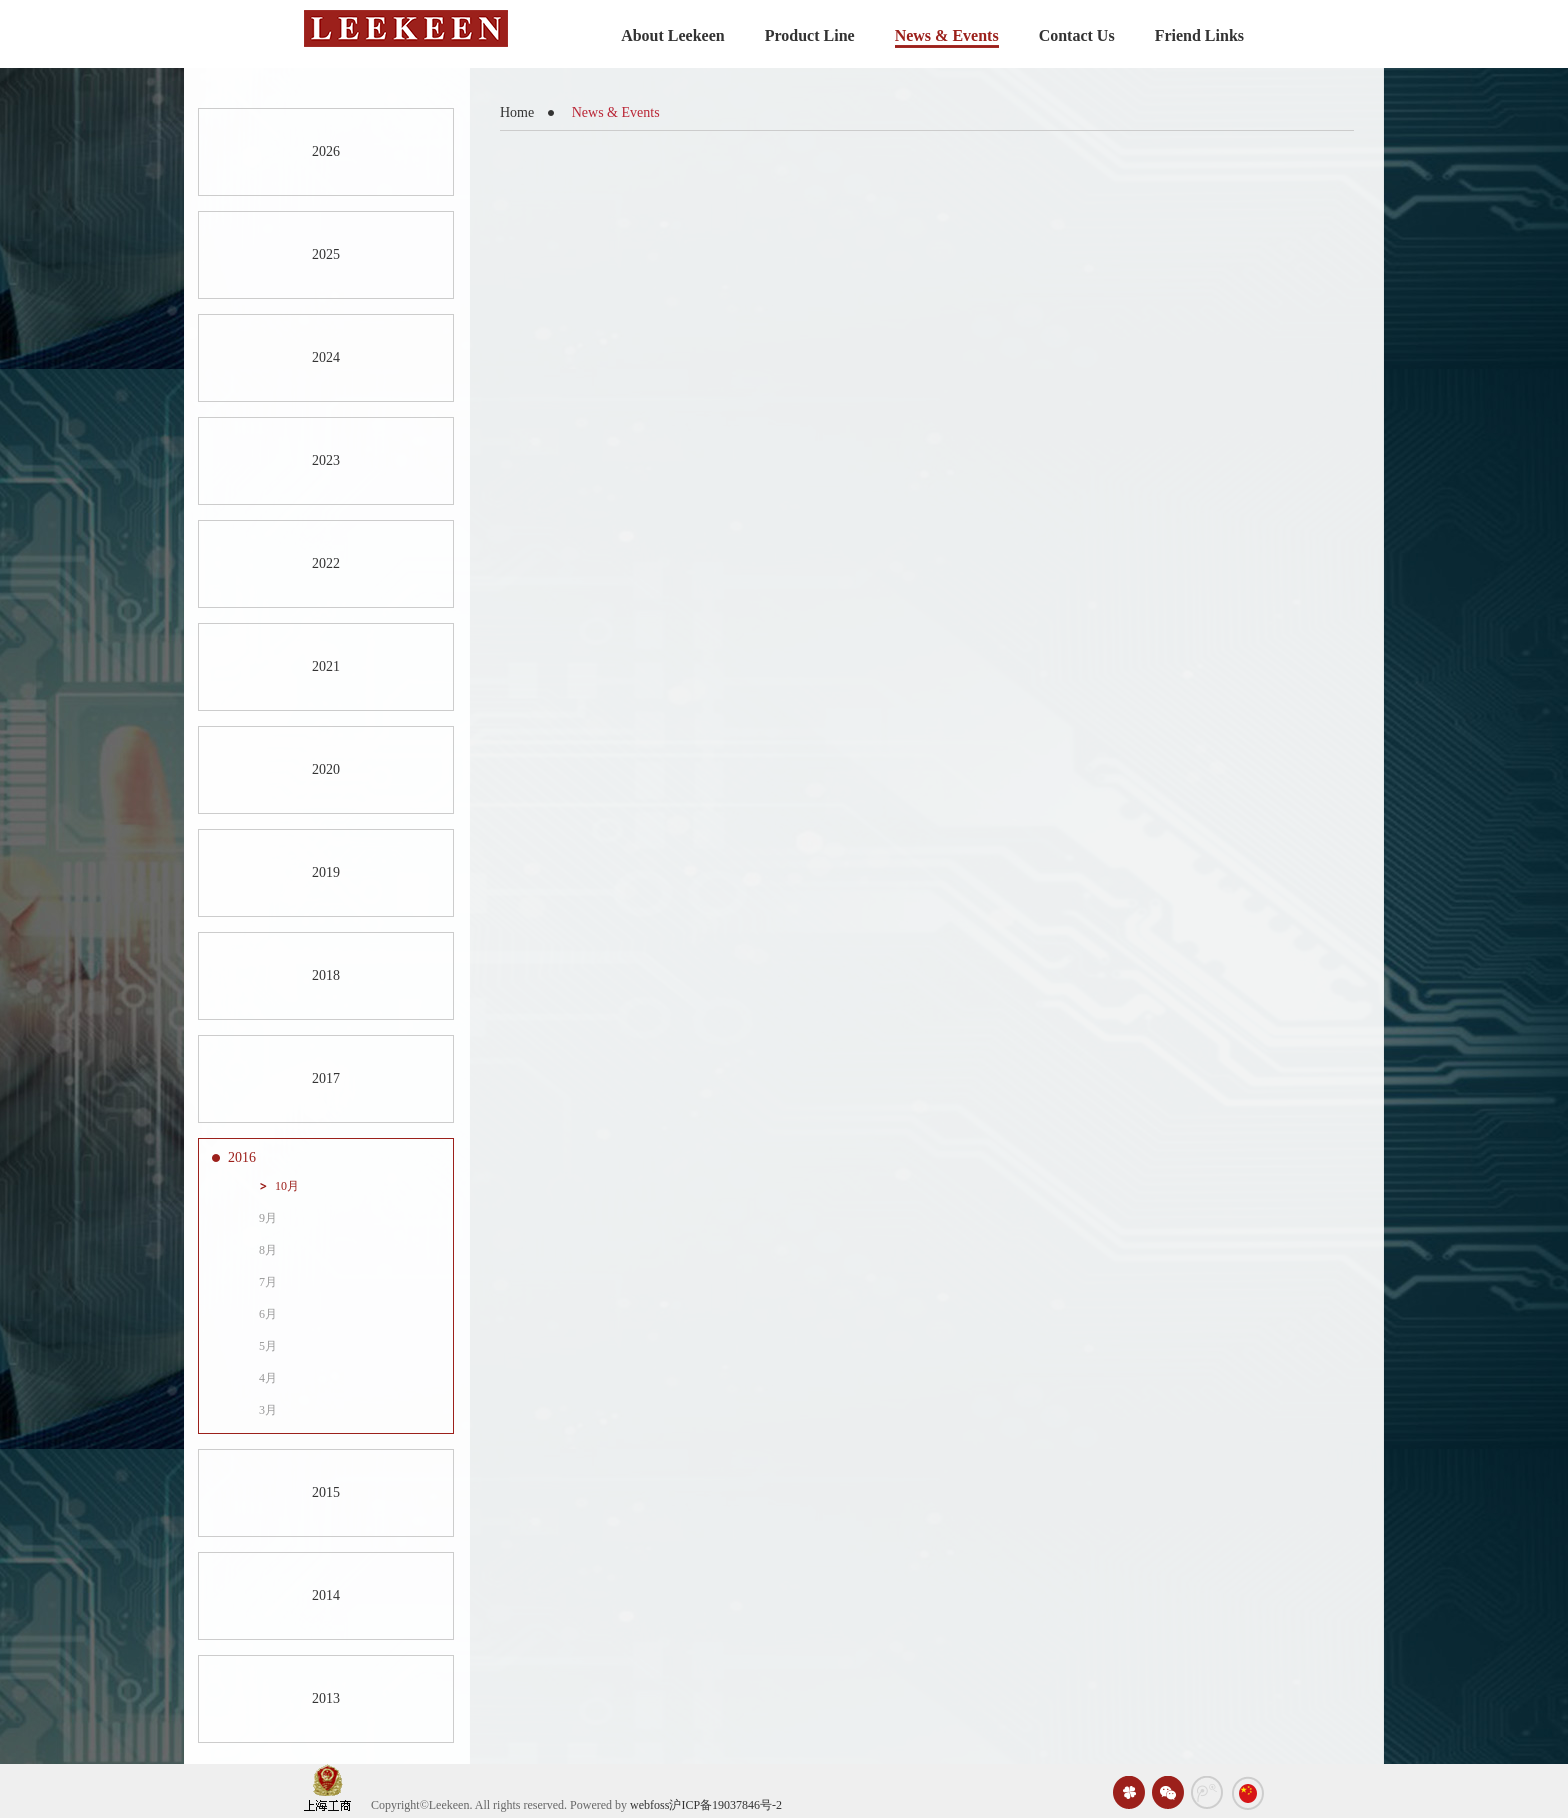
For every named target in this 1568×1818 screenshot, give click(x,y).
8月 (268, 1250)
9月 (268, 1218)
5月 (268, 1346)
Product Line (810, 35)
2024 (326, 357)
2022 (326, 563)
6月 (268, 1314)
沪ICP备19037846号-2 (725, 1805)
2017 (326, 1078)
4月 (268, 1378)
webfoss (649, 1805)
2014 (326, 1595)
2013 (326, 1698)
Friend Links (1199, 35)
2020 (326, 769)
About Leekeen (673, 35)
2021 (326, 666)
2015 (326, 1492)
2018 (326, 975)
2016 (242, 1157)
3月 (268, 1410)
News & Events (947, 35)
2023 (326, 460)
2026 (326, 151)
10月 (287, 1186)
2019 (326, 872)
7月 (268, 1282)
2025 (326, 254)
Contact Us (1077, 35)
